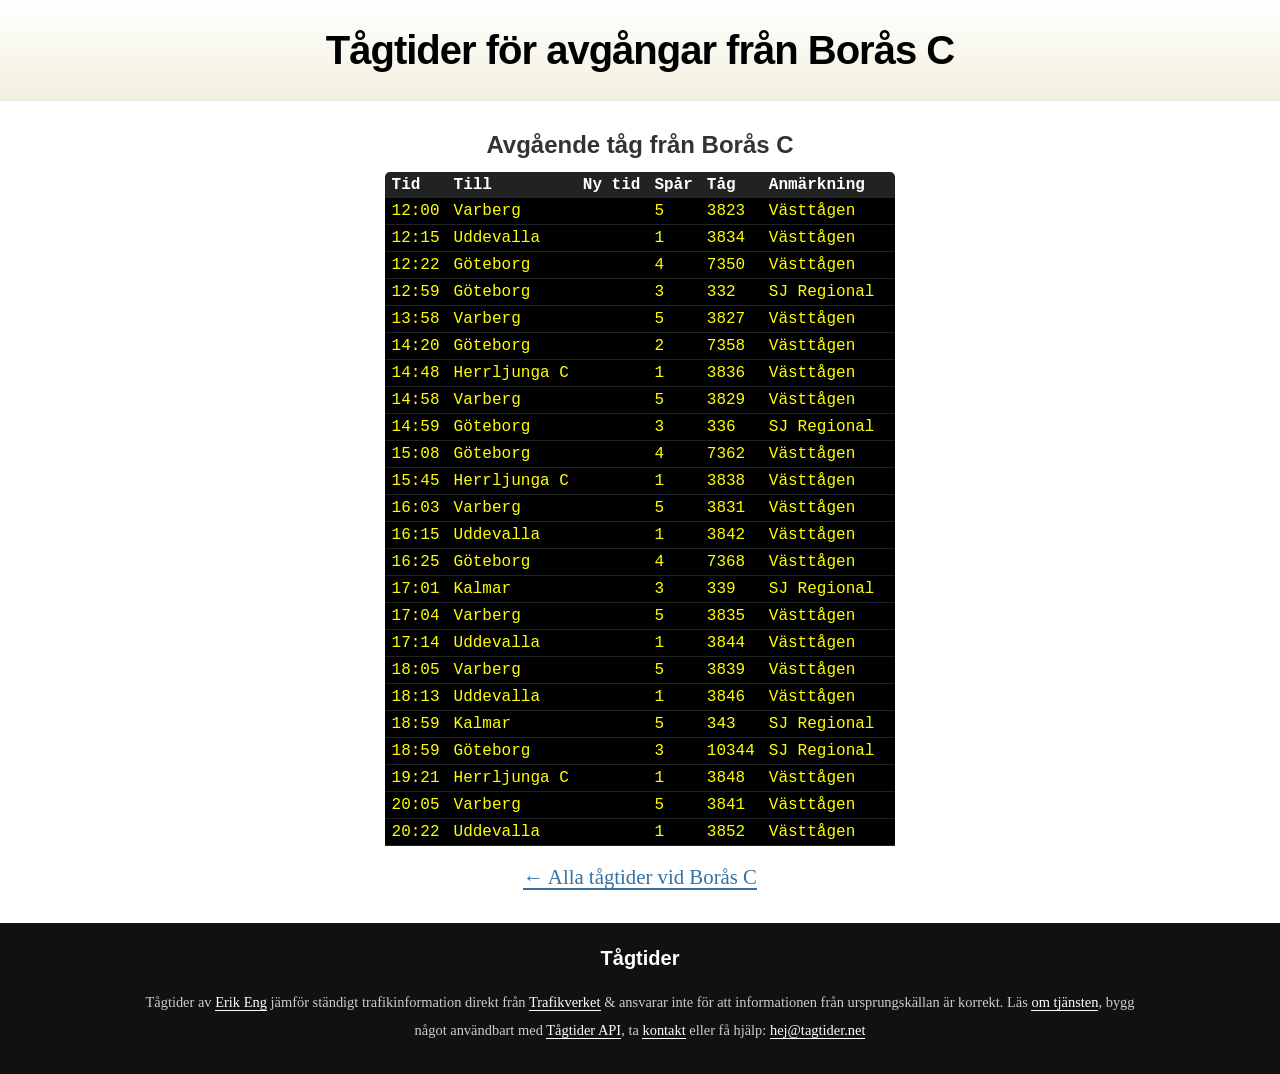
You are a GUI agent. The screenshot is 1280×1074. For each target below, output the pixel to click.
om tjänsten (1064, 1002)
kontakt (663, 1030)
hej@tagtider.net (817, 1030)
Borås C (881, 50)
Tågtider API (583, 1030)
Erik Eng (241, 1002)
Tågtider (401, 50)
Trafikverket (565, 1002)
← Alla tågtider (640, 876)
